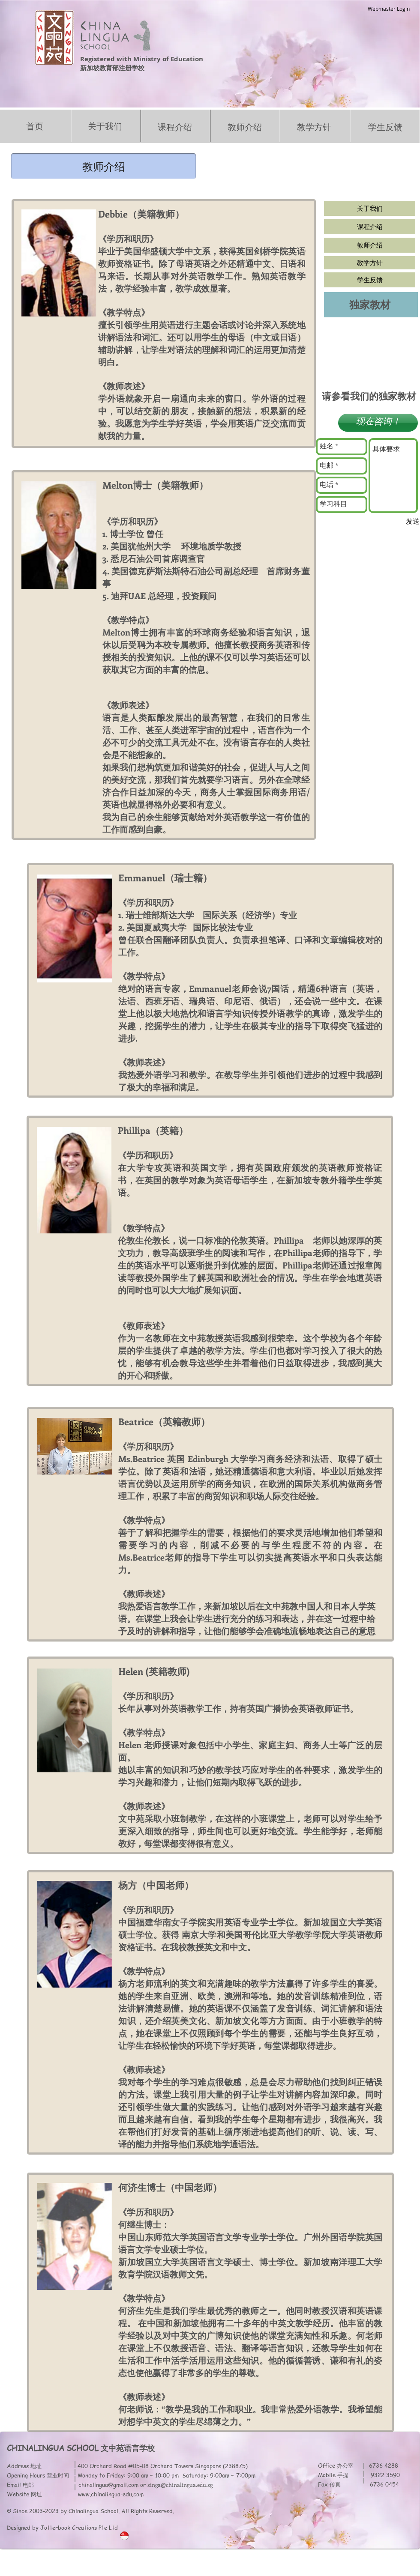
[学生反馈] (369, 279)
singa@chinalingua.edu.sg (180, 2484)
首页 (34, 125)
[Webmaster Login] (388, 8)
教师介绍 (245, 126)
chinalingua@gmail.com (108, 2484)
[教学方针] (369, 262)
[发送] (413, 522)
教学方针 (314, 126)
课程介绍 (175, 126)
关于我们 (105, 125)
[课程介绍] (369, 226)
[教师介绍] (369, 245)
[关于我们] (369, 208)
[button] (103, 166)
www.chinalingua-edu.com (111, 2494)
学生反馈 (385, 126)
